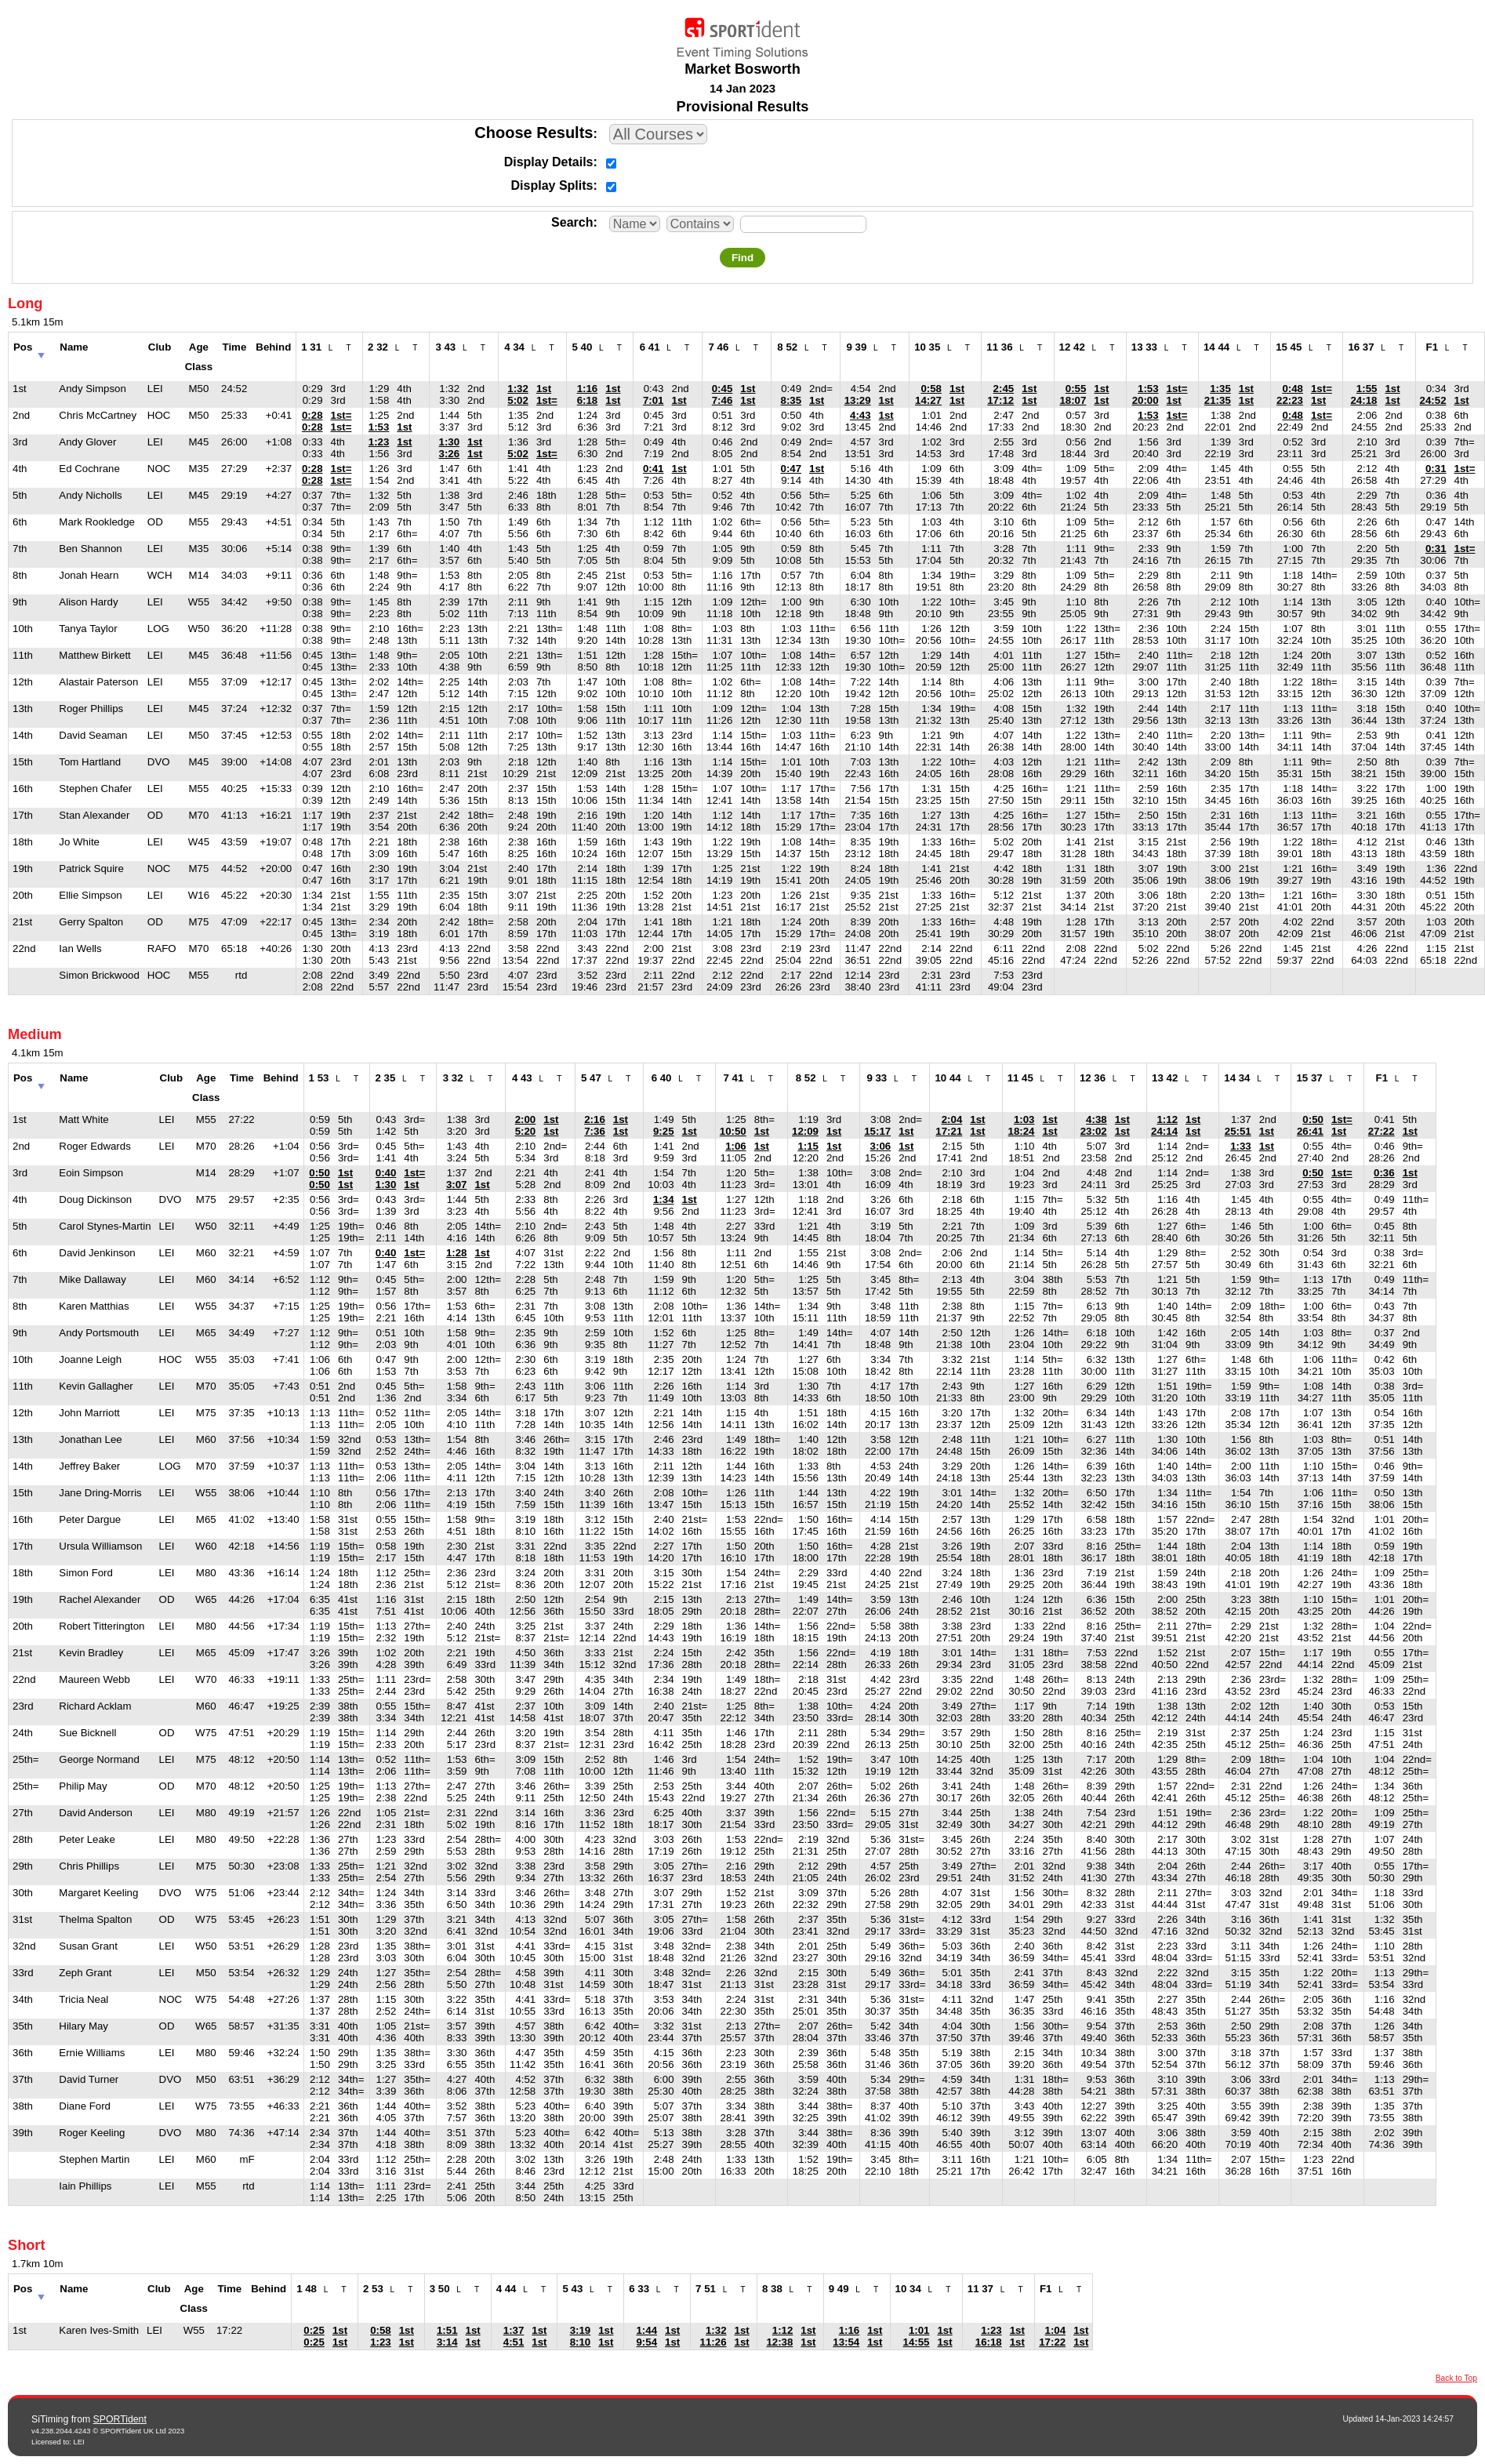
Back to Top (1456, 2378)
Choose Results (533, 132)
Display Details (549, 162)
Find (742, 257)
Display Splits (552, 185)
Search (572, 222)
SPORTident (120, 2419)
